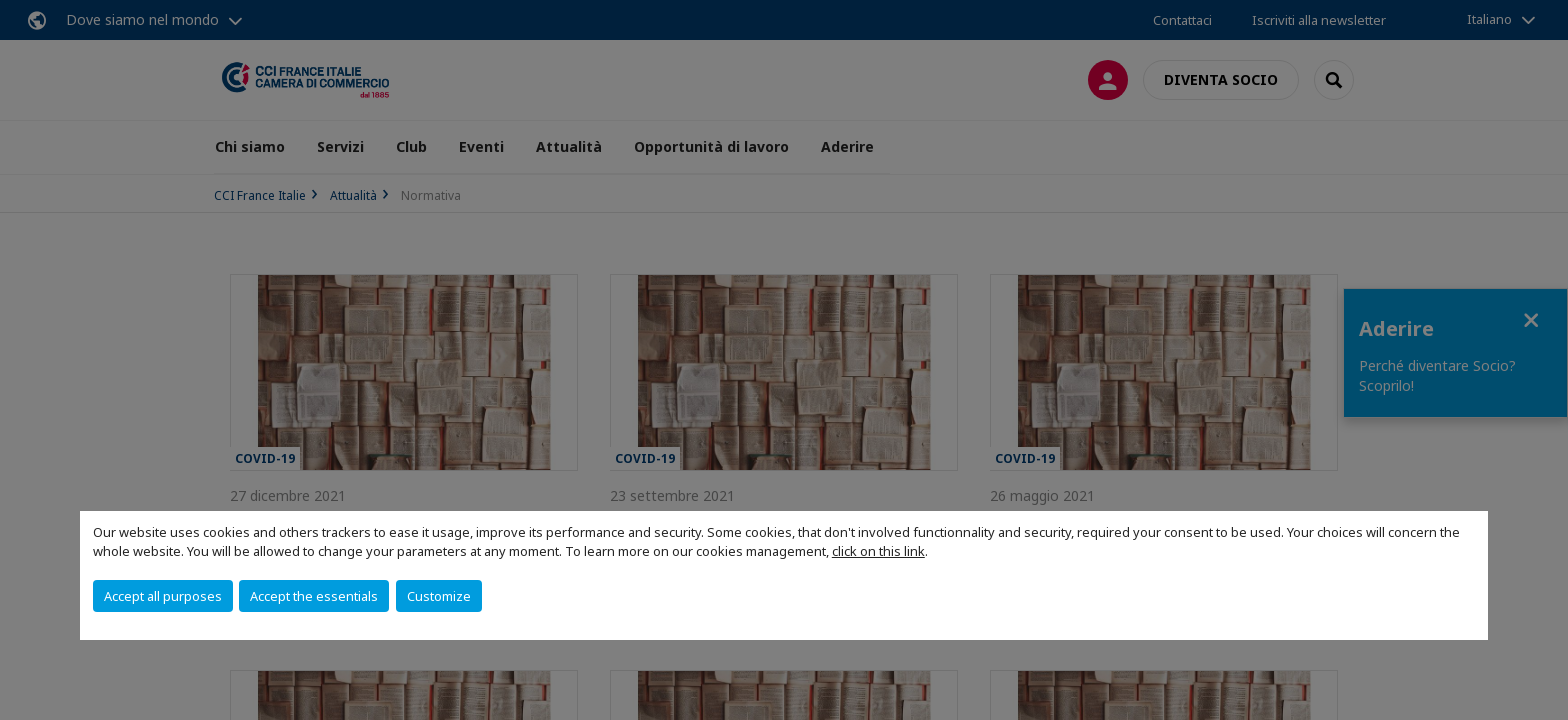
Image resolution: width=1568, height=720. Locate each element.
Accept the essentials (314, 596)
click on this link (878, 551)
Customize (439, 596)
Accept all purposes (163, 596)
